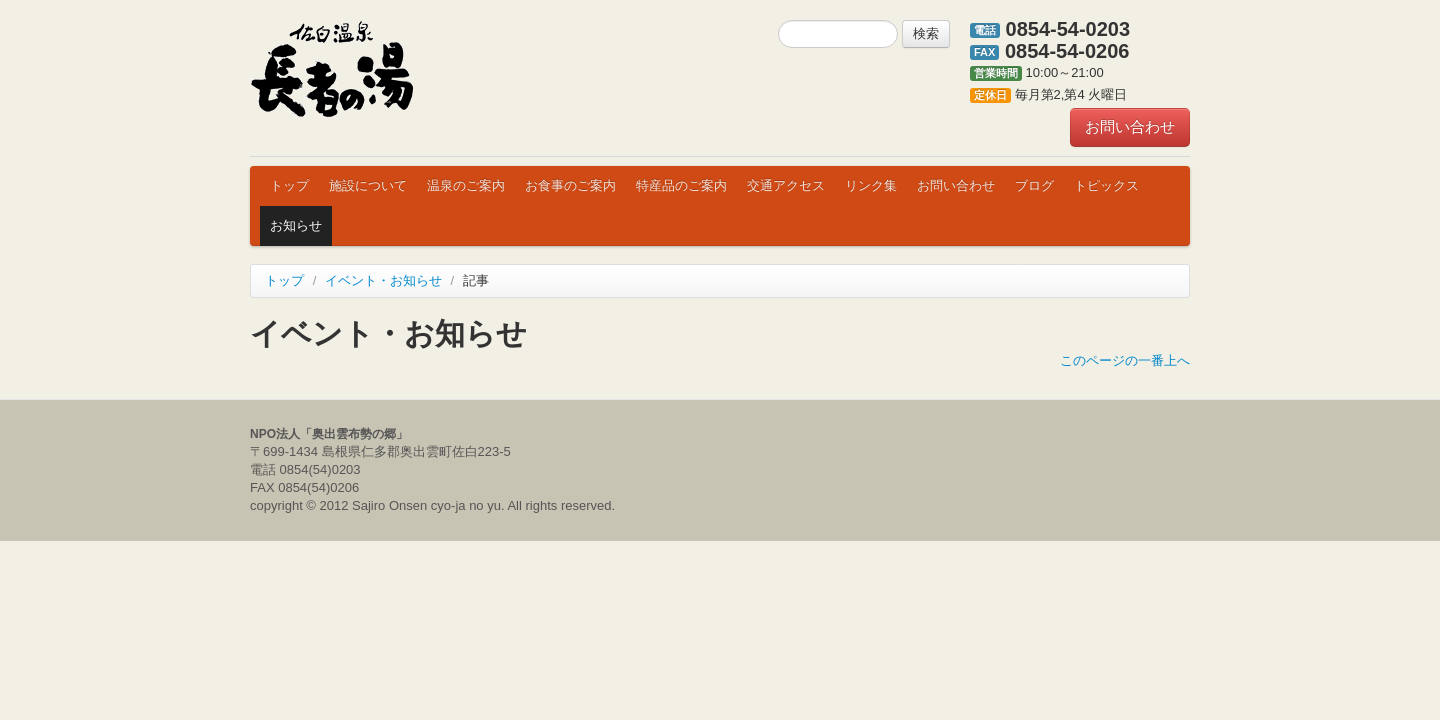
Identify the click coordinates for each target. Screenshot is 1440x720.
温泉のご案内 (466, 185)
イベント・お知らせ (383, 280)
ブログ (1034, 185)
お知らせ (296, 225)
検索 (926, 33)
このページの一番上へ (1125, 360)
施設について (368, 185)
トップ (289, 185)
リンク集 (871, 185)
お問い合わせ (1130, 126)
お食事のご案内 (570, 185)
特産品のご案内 (681, 185)
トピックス (1106, 185)
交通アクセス (786, 185)
